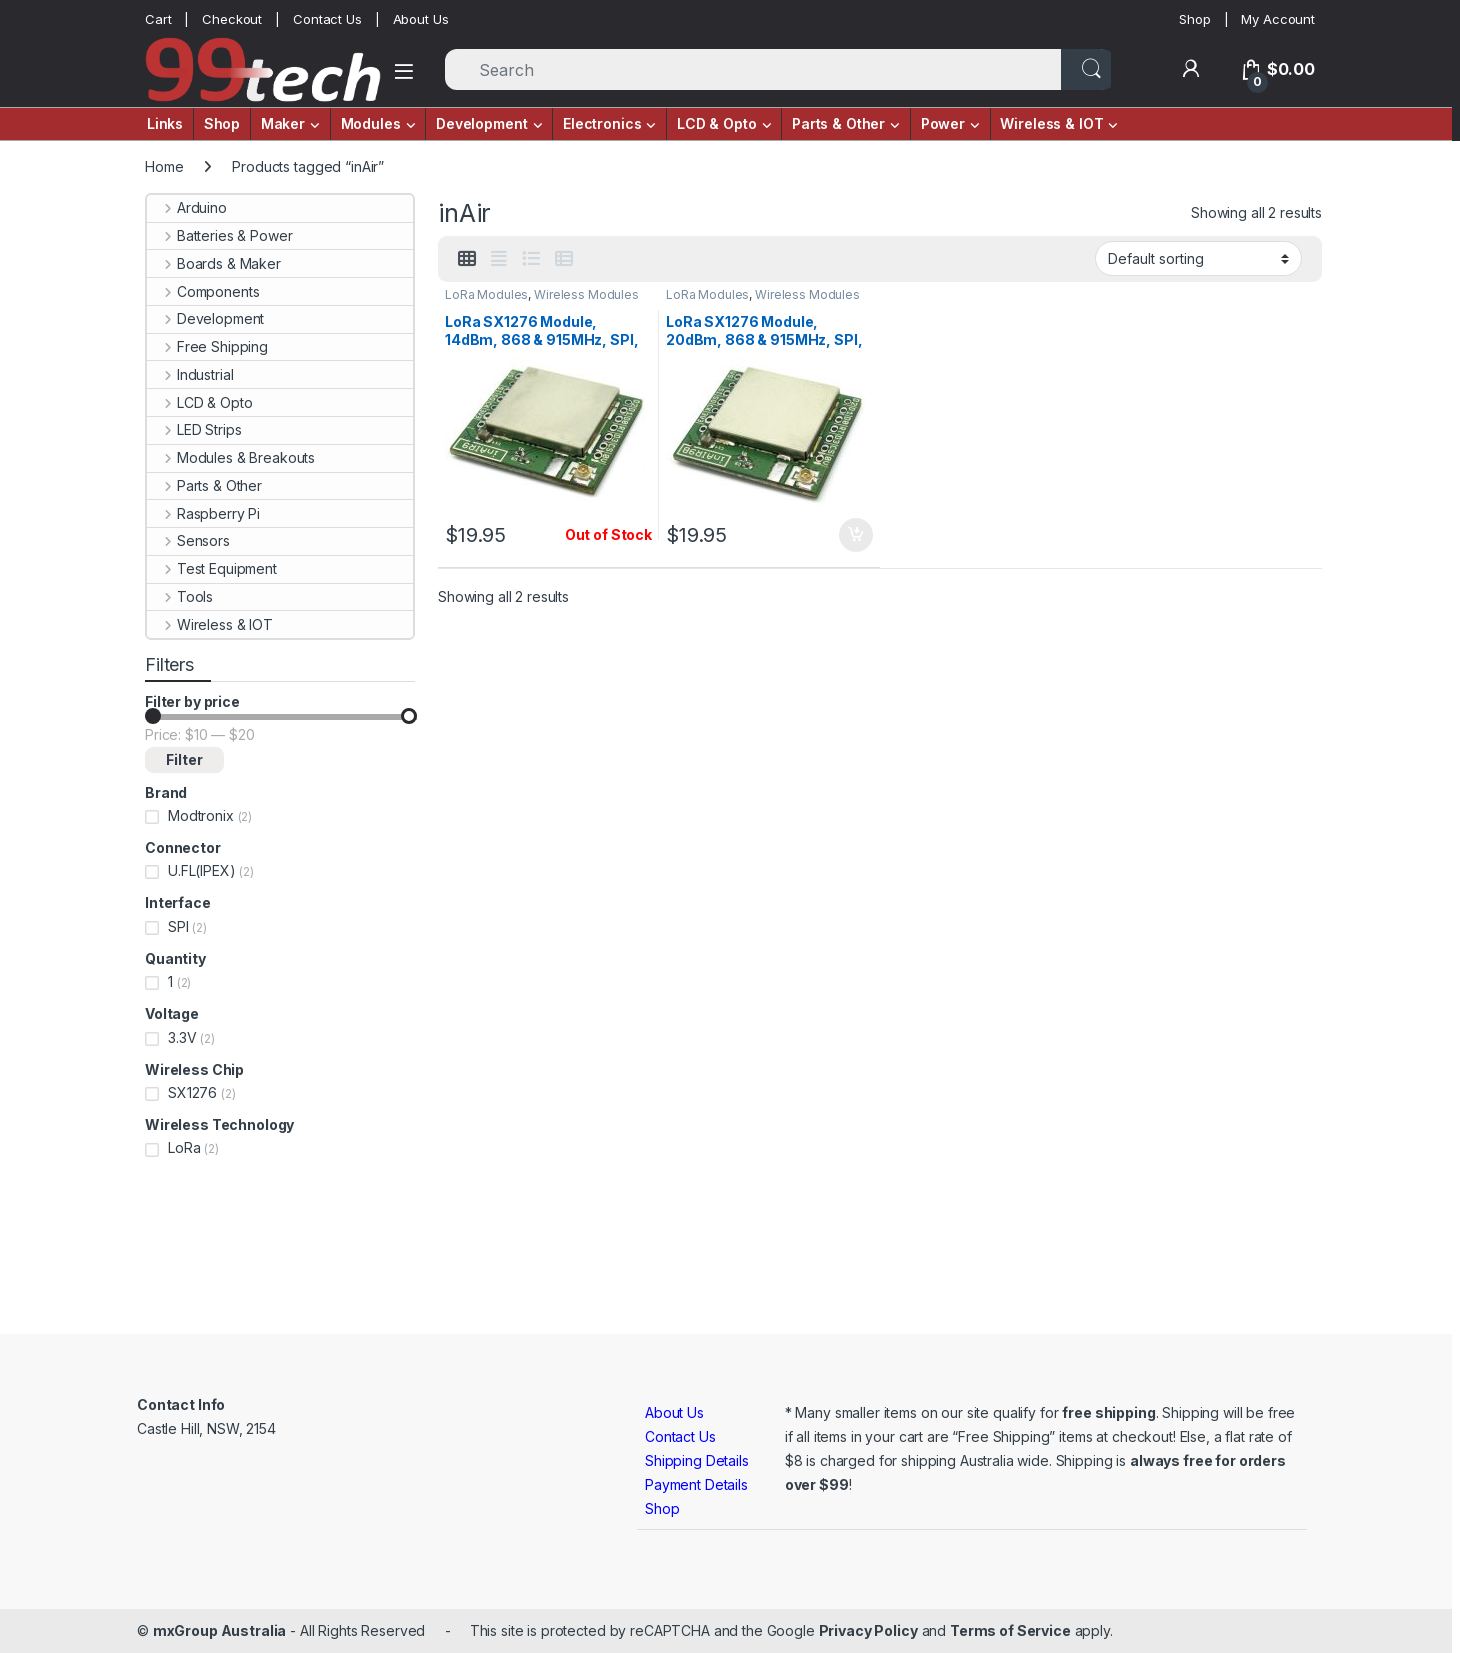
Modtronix (201, 815)
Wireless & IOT (1051, 123)
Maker (283, 123)
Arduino (187, 207)
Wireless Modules (586, 294)
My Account (1278, 19)
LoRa (184, 1147)
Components (203, 291)
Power (943, 123)
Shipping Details (697, 1460)
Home (164, 166)
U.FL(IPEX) (202, 870)
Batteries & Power (219, 235)
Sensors (188, 540)
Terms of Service (1010, 1630)
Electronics (602, 123)
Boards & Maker (214, 263)
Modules (371, 123)
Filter (184, 759)
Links (165, 123)
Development (481, 123)
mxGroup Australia (220, 1630)
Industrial (190, 374)
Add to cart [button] (856, 535)
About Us (421, 19)
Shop (1194, 19)
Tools (180, 596)
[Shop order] (1198, 258)
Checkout (232, 19)
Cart (158, 19)
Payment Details (696, 1484)
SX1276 (192, 1092)
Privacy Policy (868, 1630)
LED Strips (194, 429)
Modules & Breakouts (231, 457)
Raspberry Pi (203, 513)
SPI (178, 926)
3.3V (182, 1037)
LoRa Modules (486, 294)
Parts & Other (838, 123)
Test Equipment (212, 568)
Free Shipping (207, 346)
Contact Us (327, 19)
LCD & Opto (717, 123)
